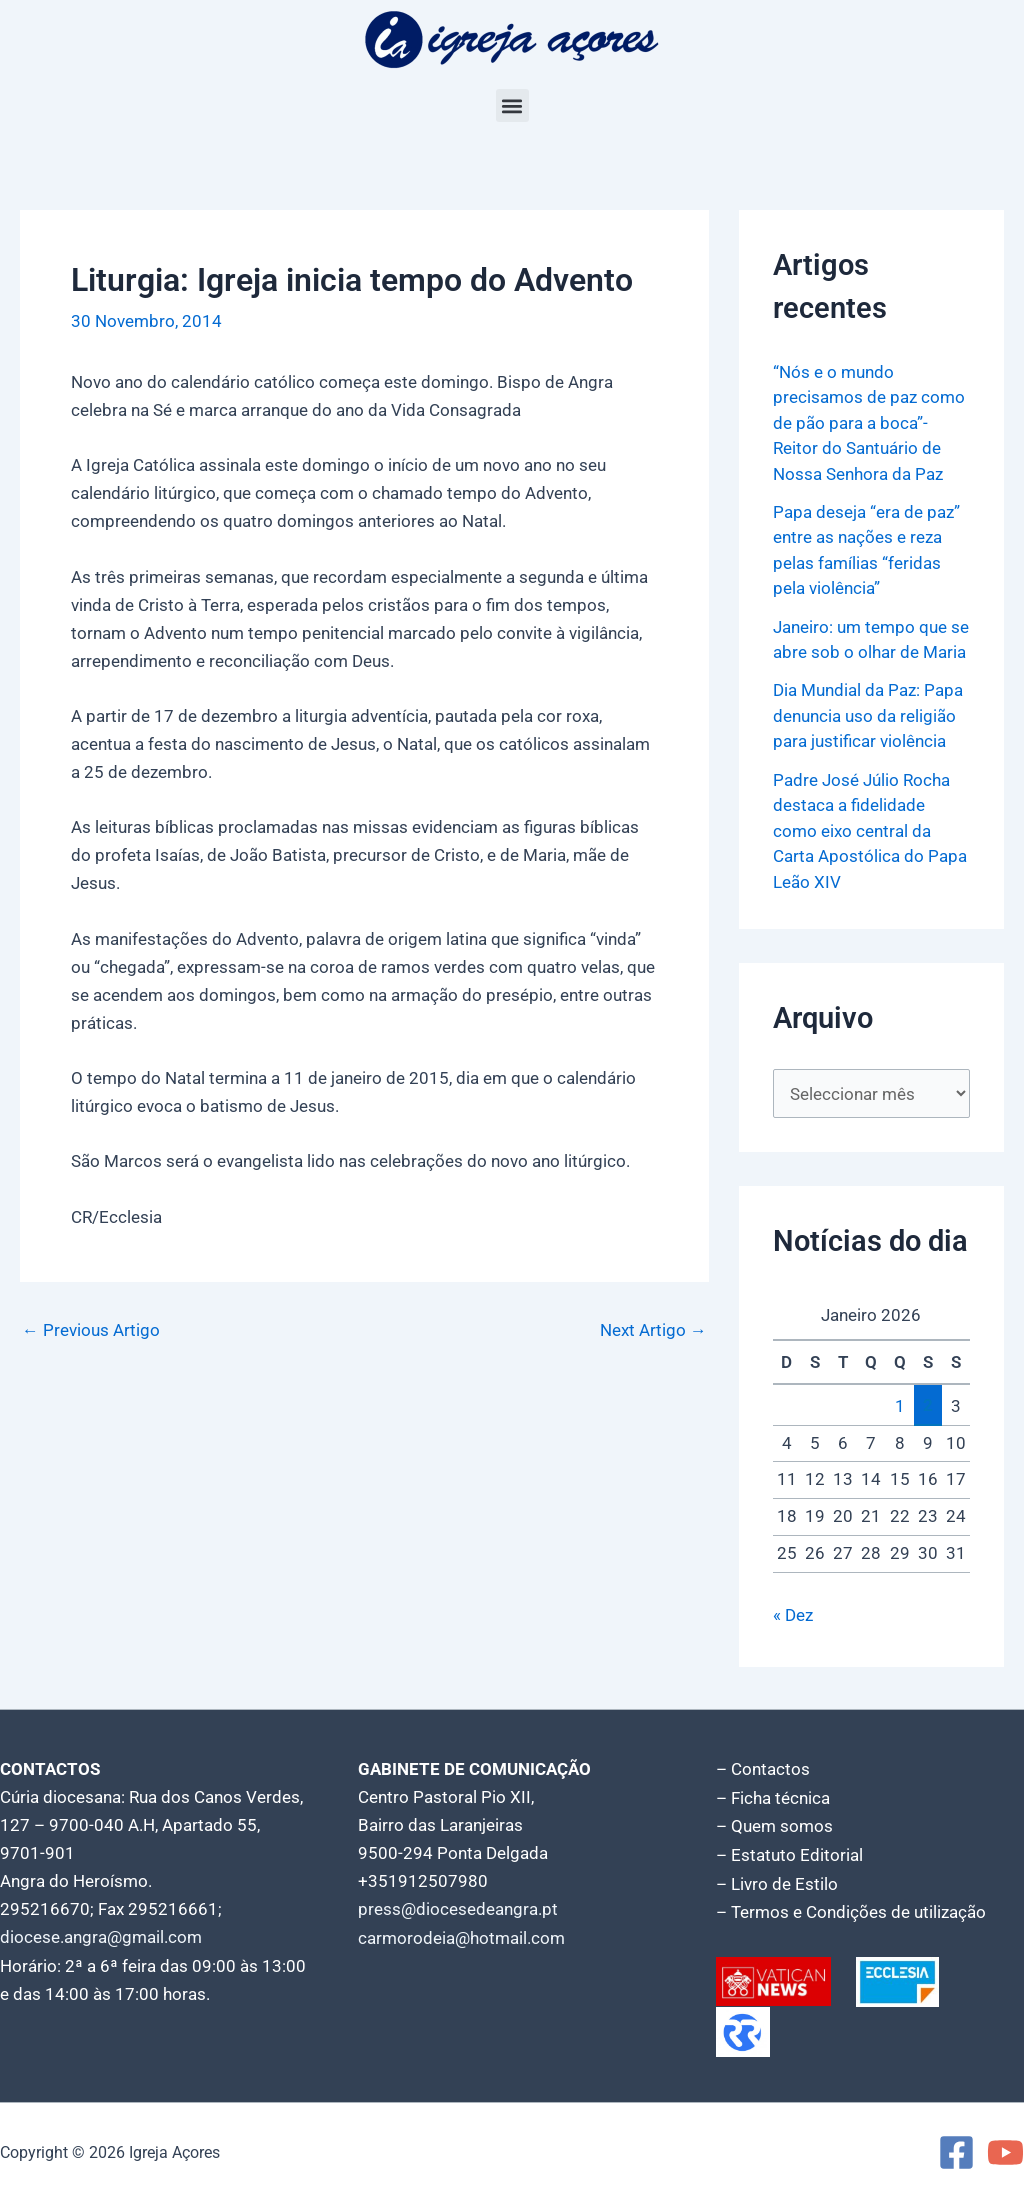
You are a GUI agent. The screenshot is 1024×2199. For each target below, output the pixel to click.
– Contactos (763, 1769)
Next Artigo (653, 1330)
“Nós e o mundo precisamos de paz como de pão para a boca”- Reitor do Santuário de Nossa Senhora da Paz (869, 423)
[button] (512, 105)
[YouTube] (1005, 2149)
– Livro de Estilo (777, 1881)
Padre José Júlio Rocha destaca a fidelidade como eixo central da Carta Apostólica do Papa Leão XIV (870, 831)
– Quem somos (774, 1825)
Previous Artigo (91, 1330)
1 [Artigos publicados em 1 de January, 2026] (900, 1406)
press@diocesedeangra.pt (458, 1909)
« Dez (793, 1615)
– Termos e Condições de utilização (851, 1909)
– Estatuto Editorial (789, 1853)
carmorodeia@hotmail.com (461, 1937)
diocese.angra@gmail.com (101, 1937)
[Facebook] (956, 2149)
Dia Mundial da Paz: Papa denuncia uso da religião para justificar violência (868, 715)
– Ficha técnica (773, 1797)
